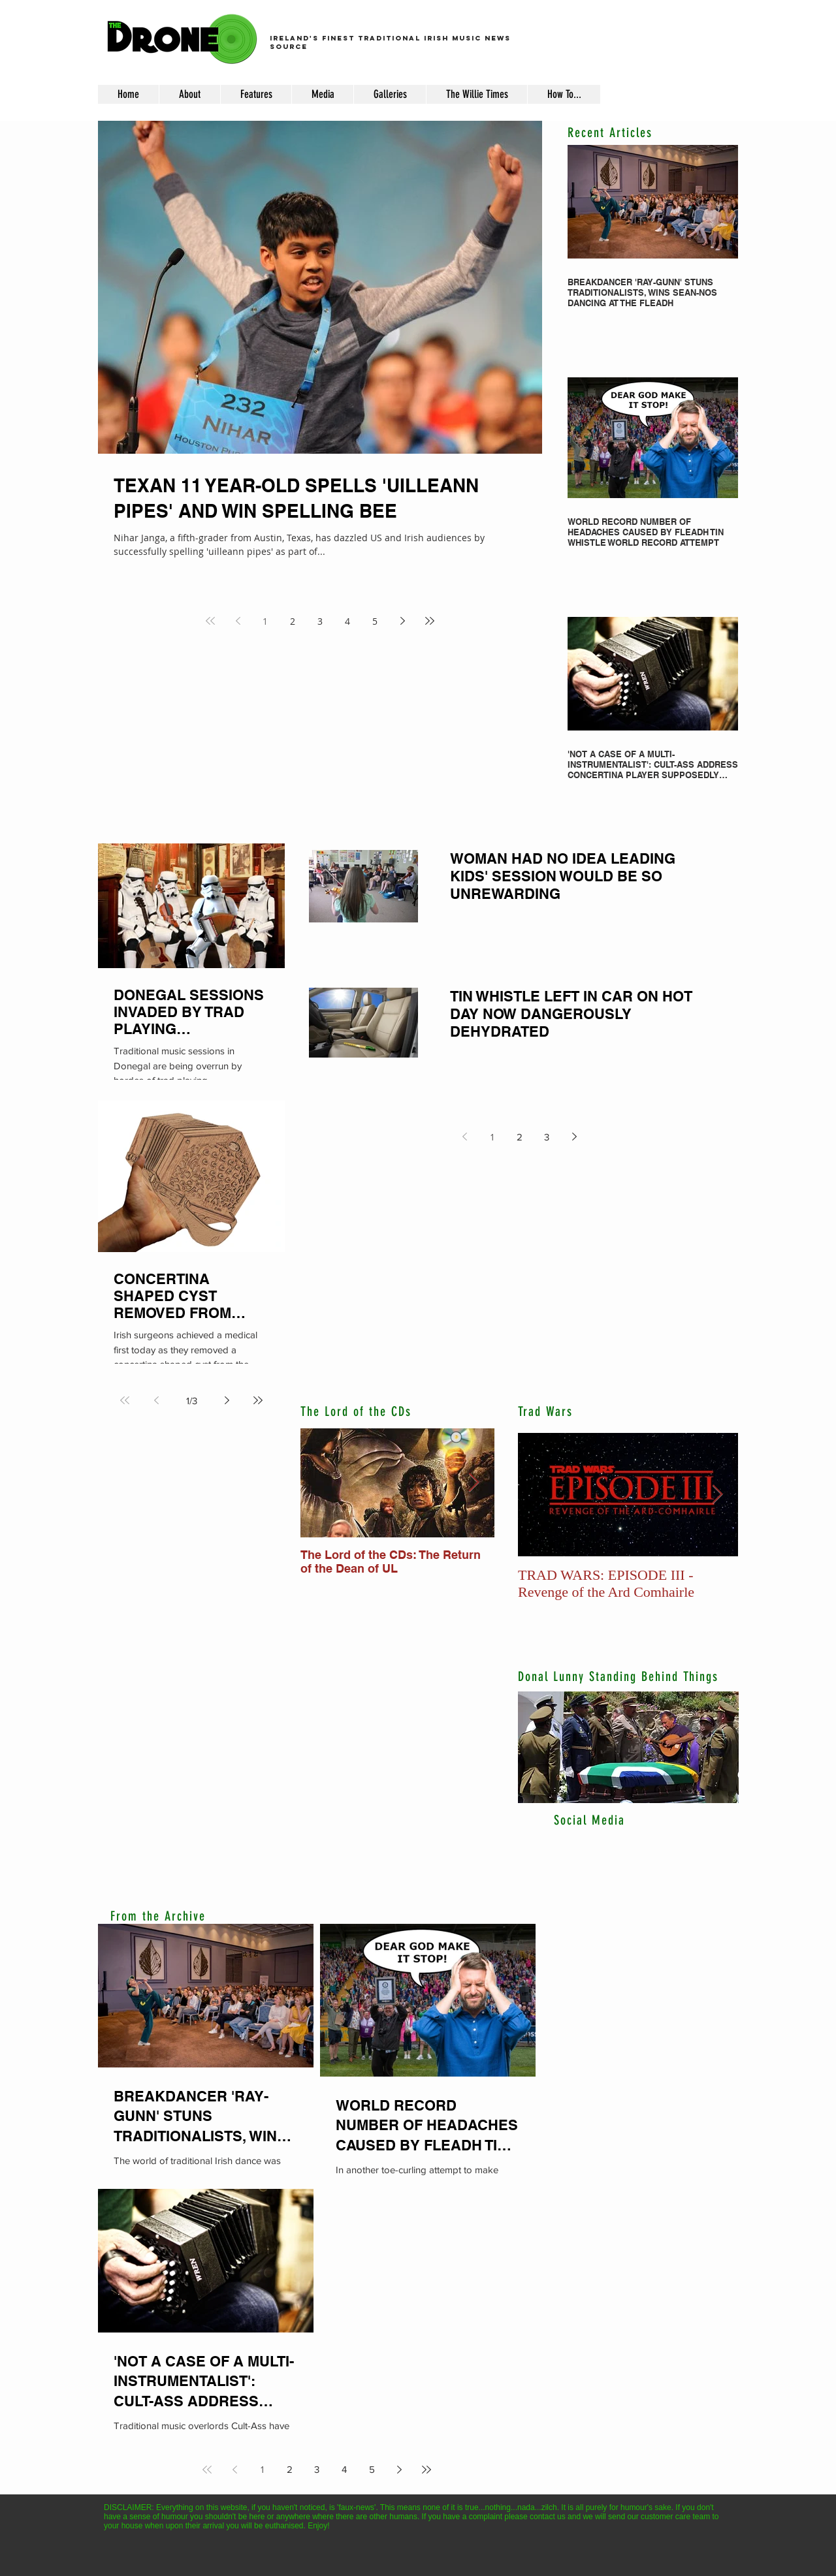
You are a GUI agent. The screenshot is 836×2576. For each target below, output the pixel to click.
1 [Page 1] (265, 621)
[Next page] (402, 621)
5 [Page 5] (375, 621)
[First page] (210, 621)
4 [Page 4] (347, 621)
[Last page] (430, 621)
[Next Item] (473, 1483)
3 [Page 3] (320, 621)
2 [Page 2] (292, 621)
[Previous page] (237, 621)
